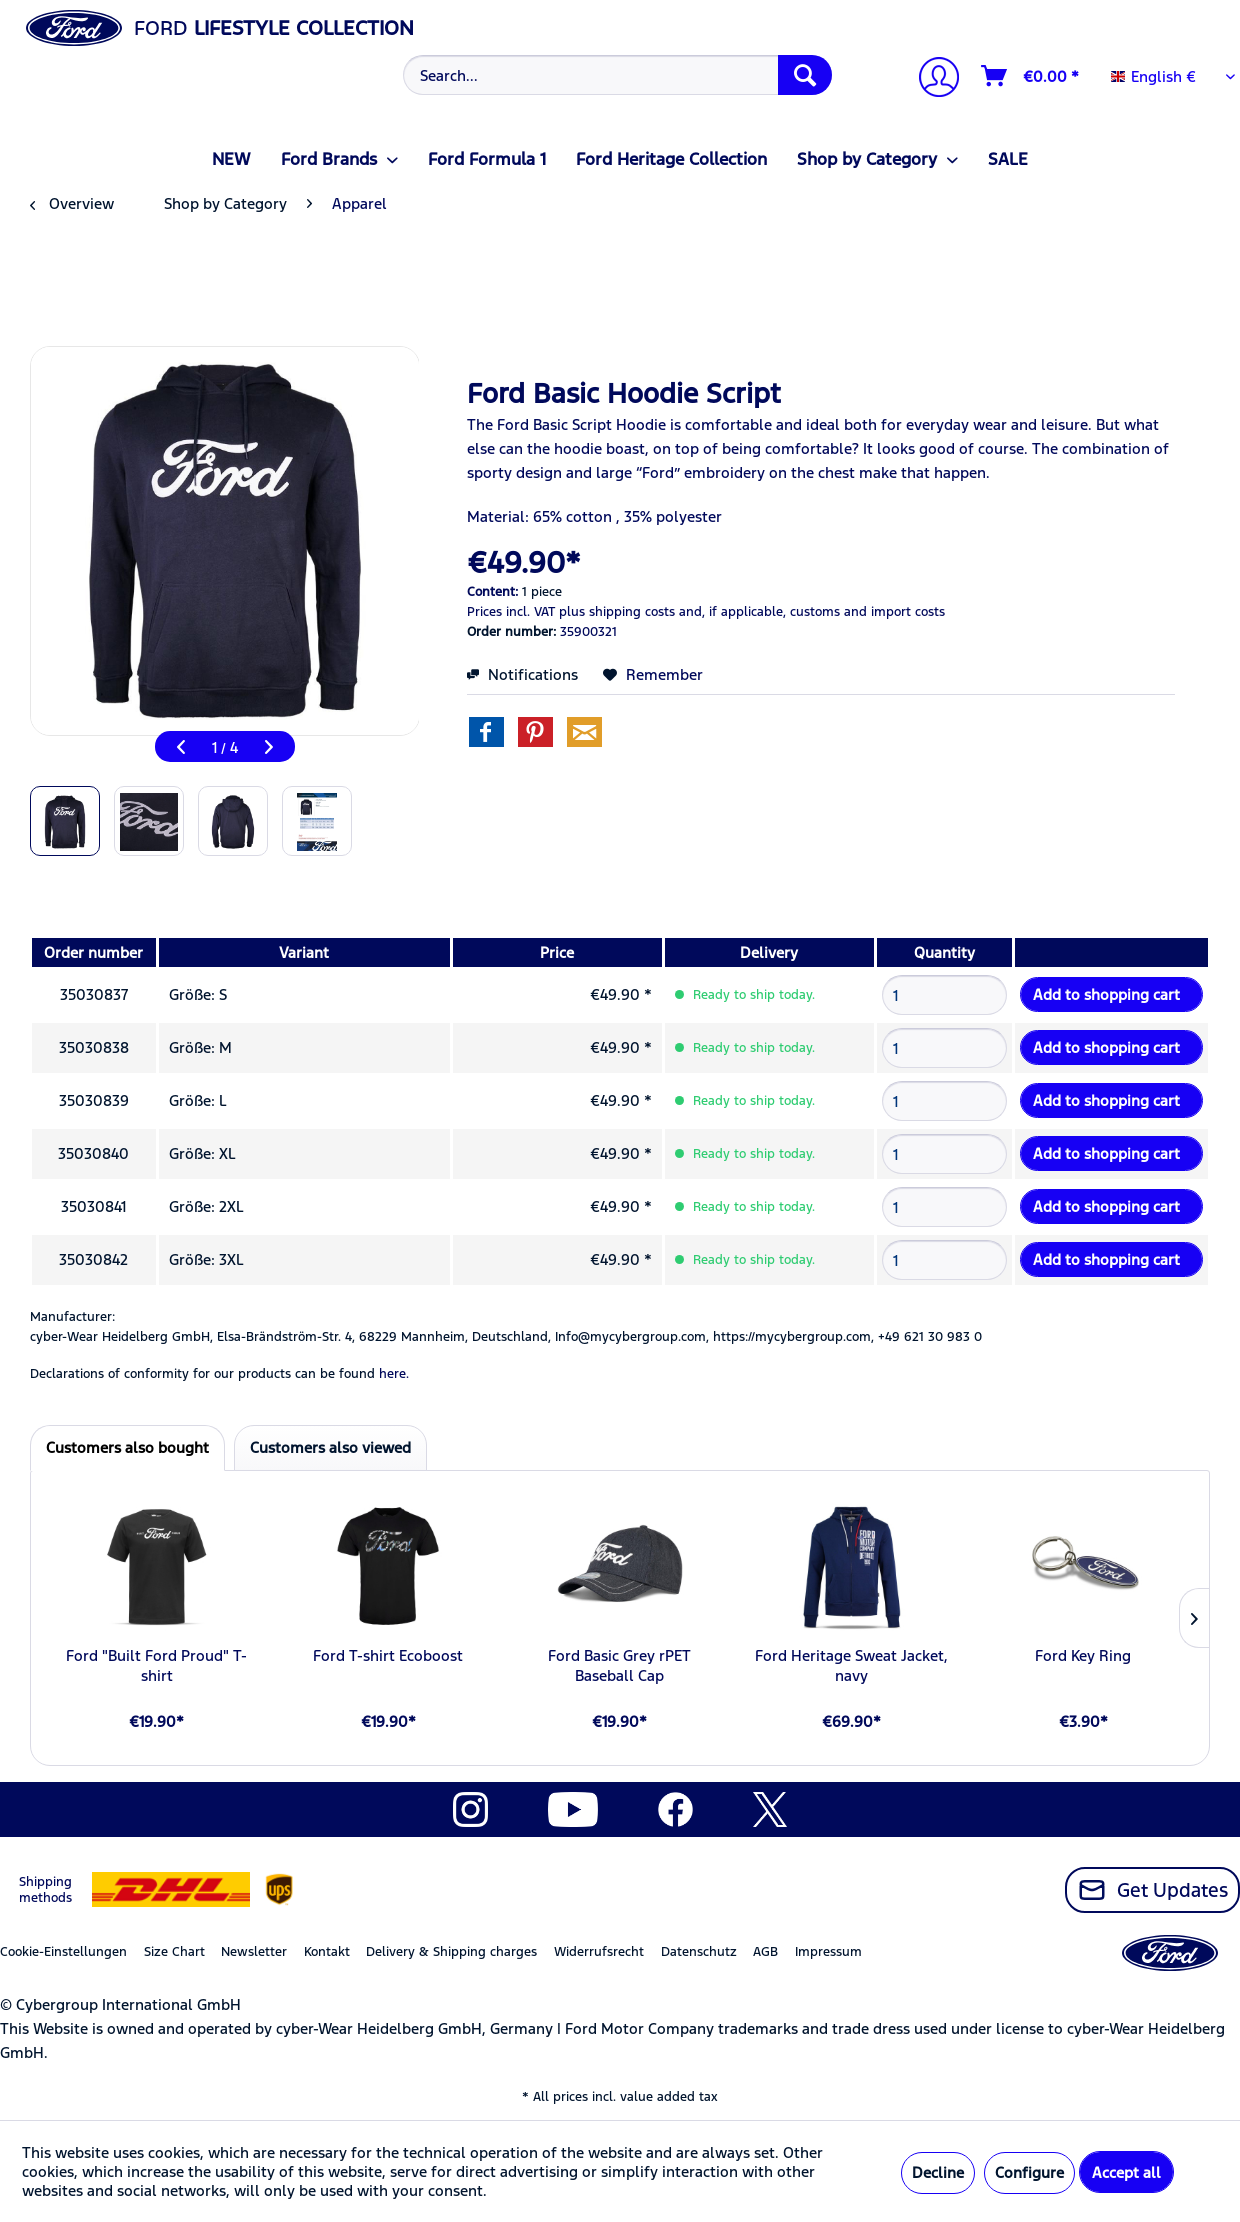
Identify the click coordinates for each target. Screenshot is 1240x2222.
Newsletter (254, 1952)
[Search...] (617, 75)
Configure (1029, 2172)
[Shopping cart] (1031, 76)
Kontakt (327, 1952)
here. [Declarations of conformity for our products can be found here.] (394, 1374)
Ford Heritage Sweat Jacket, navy (851, 1665)
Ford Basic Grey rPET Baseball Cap (619, 1665)
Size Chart (174, 1952)
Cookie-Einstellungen (63, 1952)
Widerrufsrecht (599, 1952)
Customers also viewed (330, 1447)
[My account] (931, 79)
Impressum (828, 1952)
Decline (938, 2172)
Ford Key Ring (1083, 1655)
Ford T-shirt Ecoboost (388, 1655)
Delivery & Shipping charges (451, 1952)
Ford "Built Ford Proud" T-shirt (156, 1665)
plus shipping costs (617, 612)
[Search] (805, 75)
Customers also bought (127, 1447)
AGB (765, 1952)
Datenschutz (699, 1952)
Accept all (1126, 2172)
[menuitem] (615, 75)
